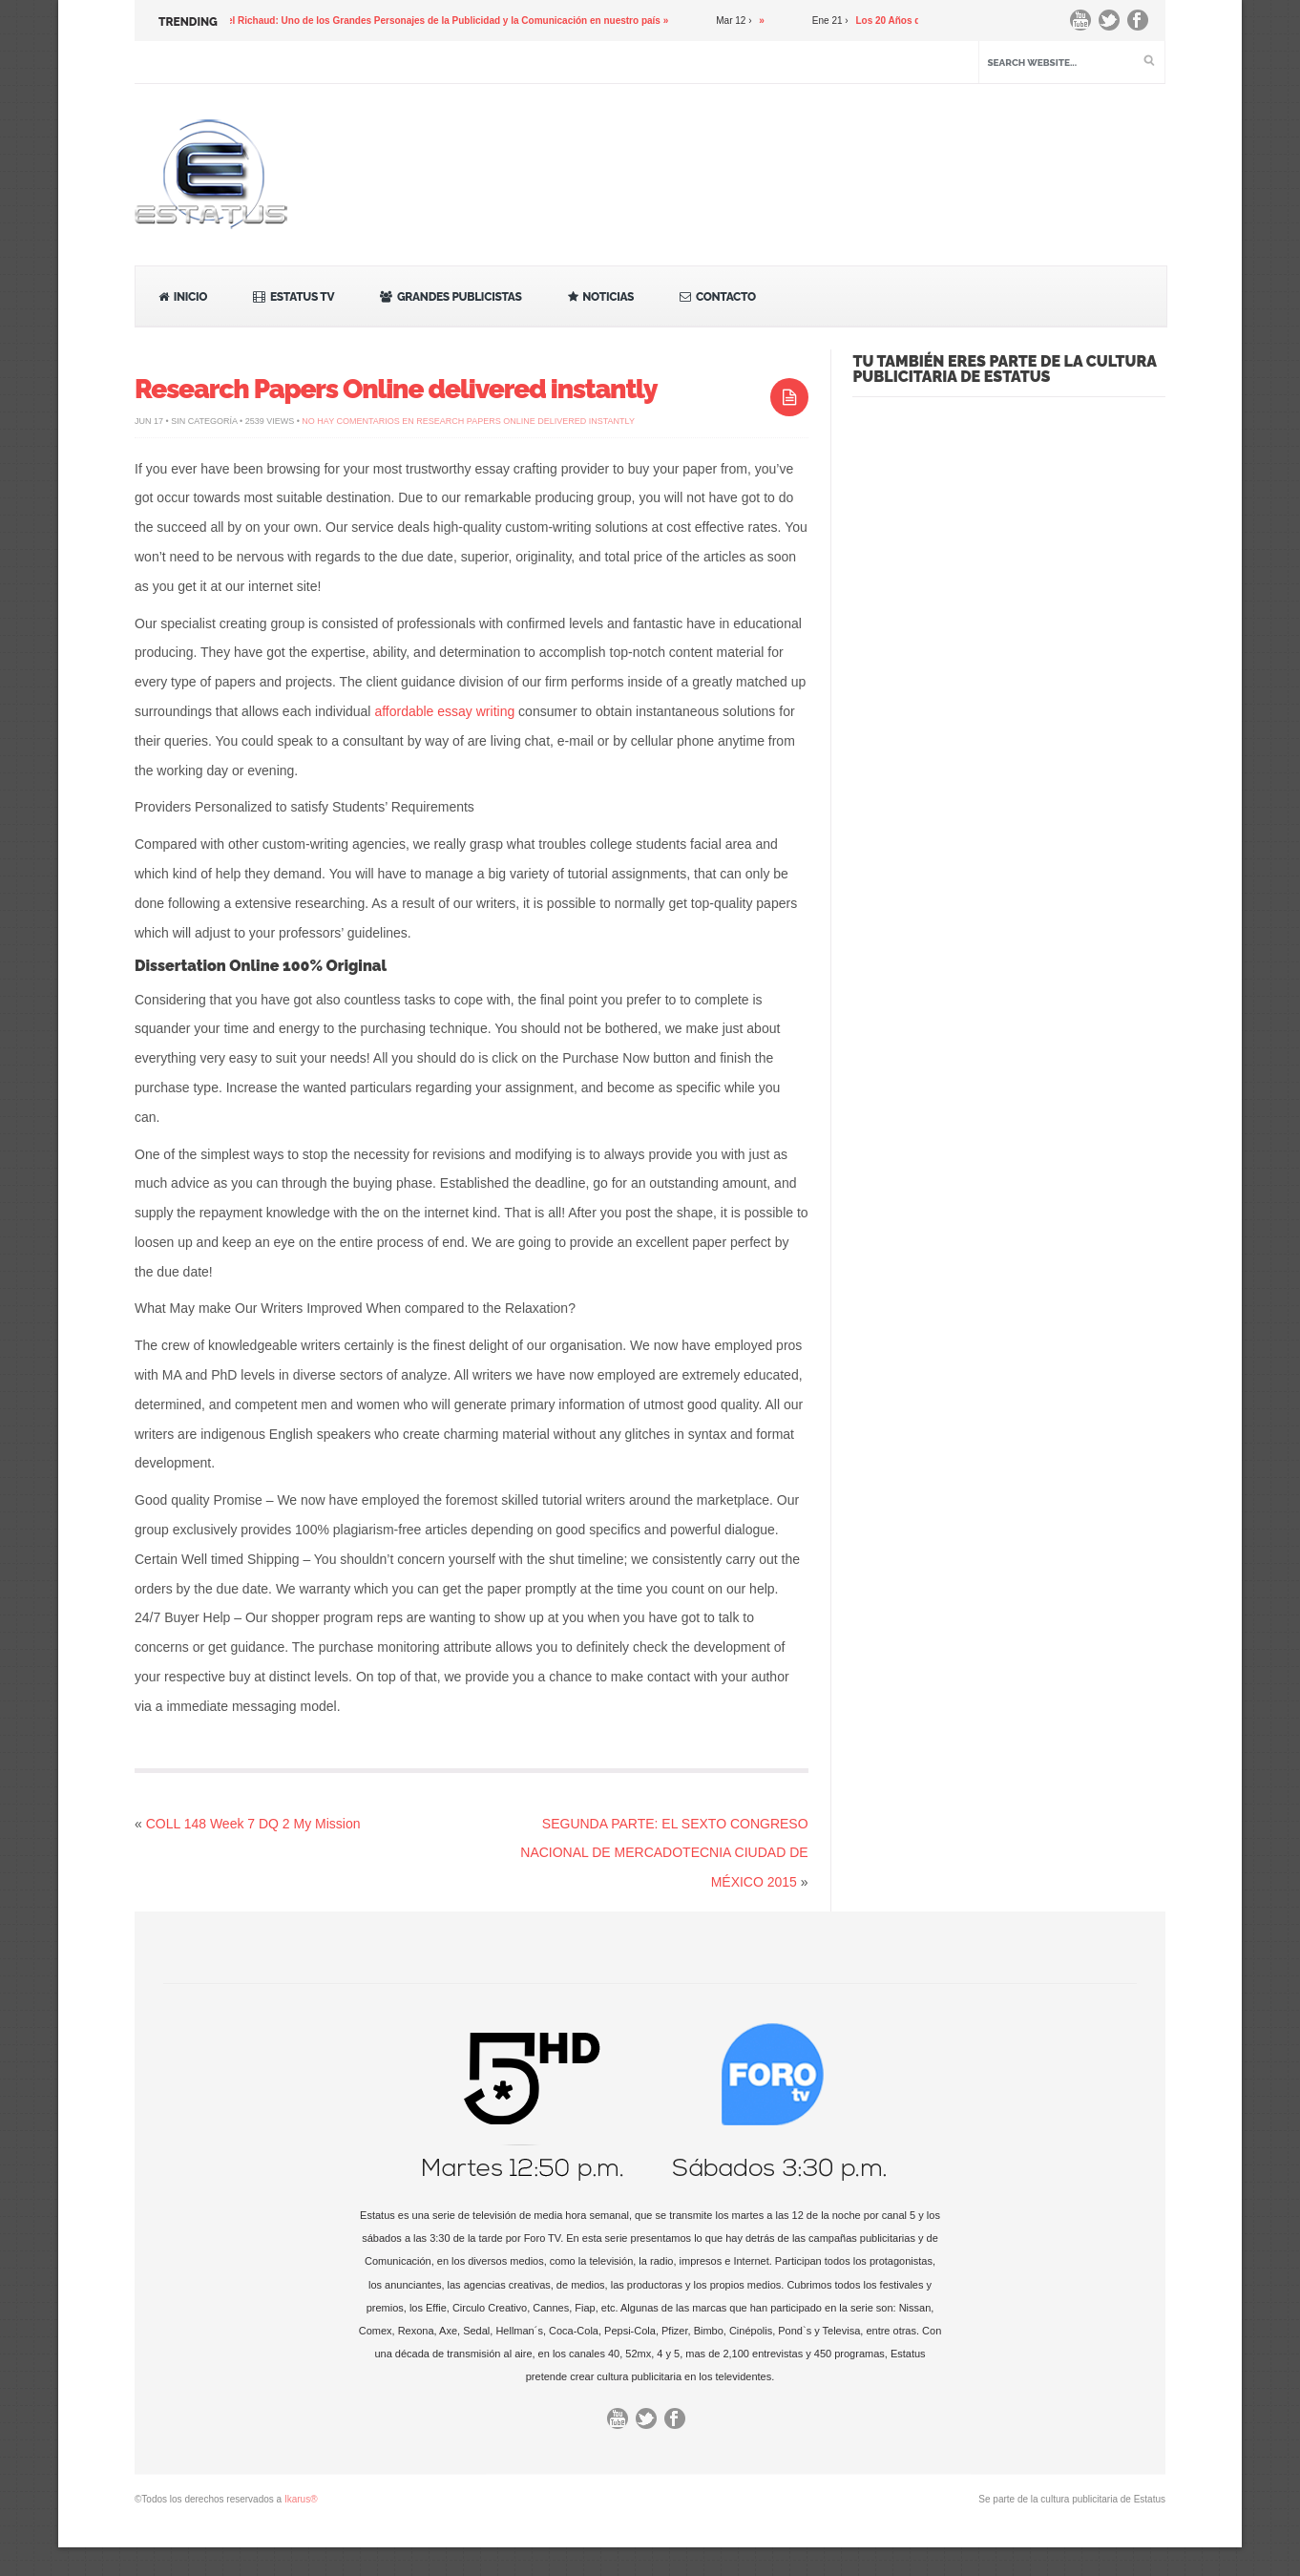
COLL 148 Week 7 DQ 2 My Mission (253, 1823)
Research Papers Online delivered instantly (396, 389)
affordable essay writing (444, 711)
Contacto (718, 297)
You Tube (1085, 25)
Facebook (1142, 25)
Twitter (1114, 25)
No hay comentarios (468, 421)
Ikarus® (301, 2499)
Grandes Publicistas (450, 297)
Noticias (601, 297)
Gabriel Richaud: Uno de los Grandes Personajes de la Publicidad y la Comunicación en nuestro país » (446, 20)
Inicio (182, 297)
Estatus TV (293, 297)
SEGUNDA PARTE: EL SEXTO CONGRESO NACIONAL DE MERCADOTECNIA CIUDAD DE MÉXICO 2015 (663, 1853)
